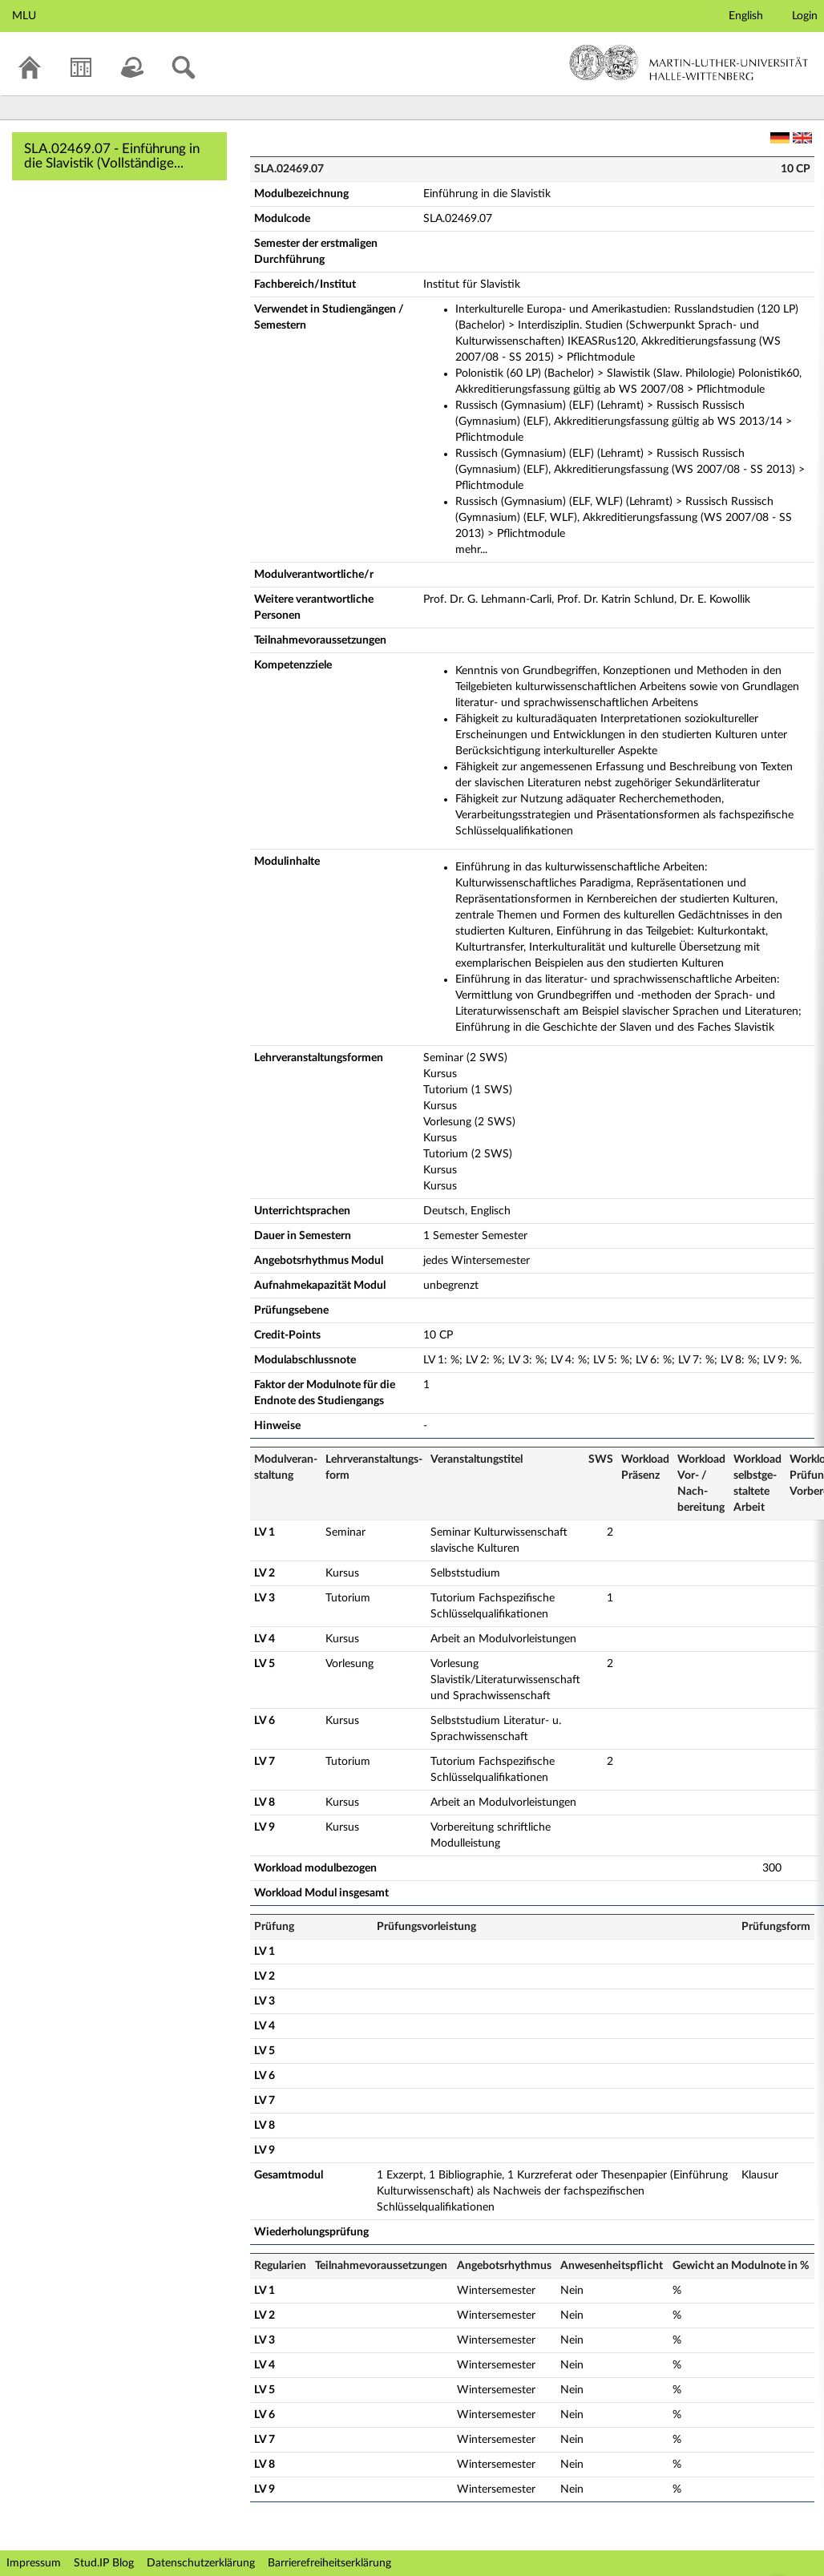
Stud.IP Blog (104, 2563)
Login (805, 16)
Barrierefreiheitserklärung (329, 2563)
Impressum (33, 2563)
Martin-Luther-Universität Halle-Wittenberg (688, 62)
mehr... (471, 549)
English (746, 16)
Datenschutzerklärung (201, 2563)
